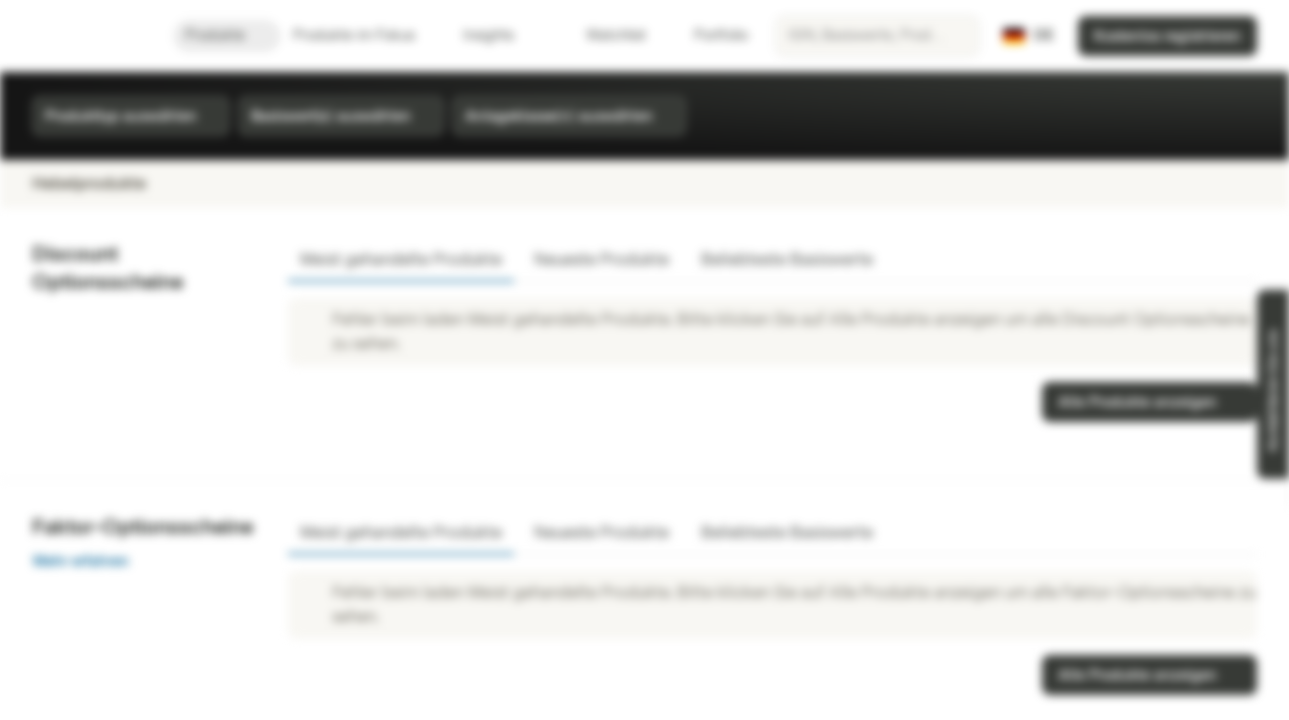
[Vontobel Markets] (86, 36)
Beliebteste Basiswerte (787, 259)
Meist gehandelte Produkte (401, 259)
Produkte (227, 35)
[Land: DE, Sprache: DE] (1028, 36)
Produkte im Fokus (366, 35)
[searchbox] (877, 36)
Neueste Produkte (601, 259)
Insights (500, 35)
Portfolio (709, 35)
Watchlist (604, 35)
